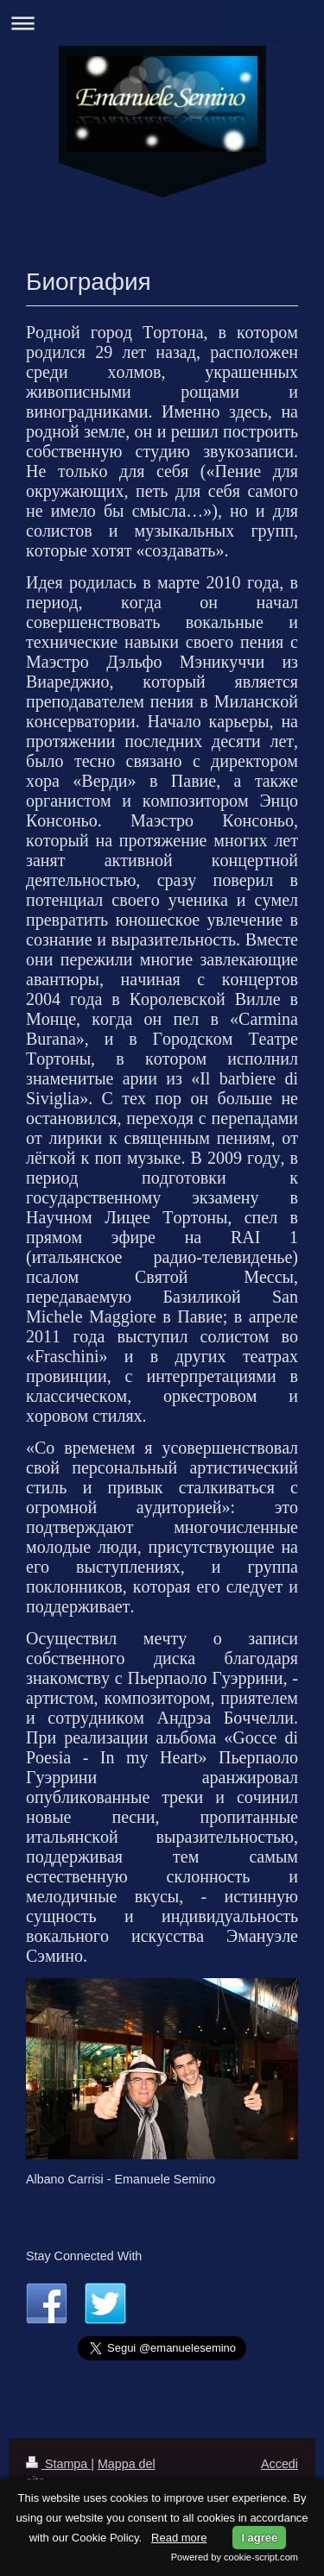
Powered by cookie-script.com (234, 2557)
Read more (178, 2537)
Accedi (279, 2464)
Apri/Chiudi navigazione (162, 22)
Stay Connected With (84, 2256)
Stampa (58, 2464)
